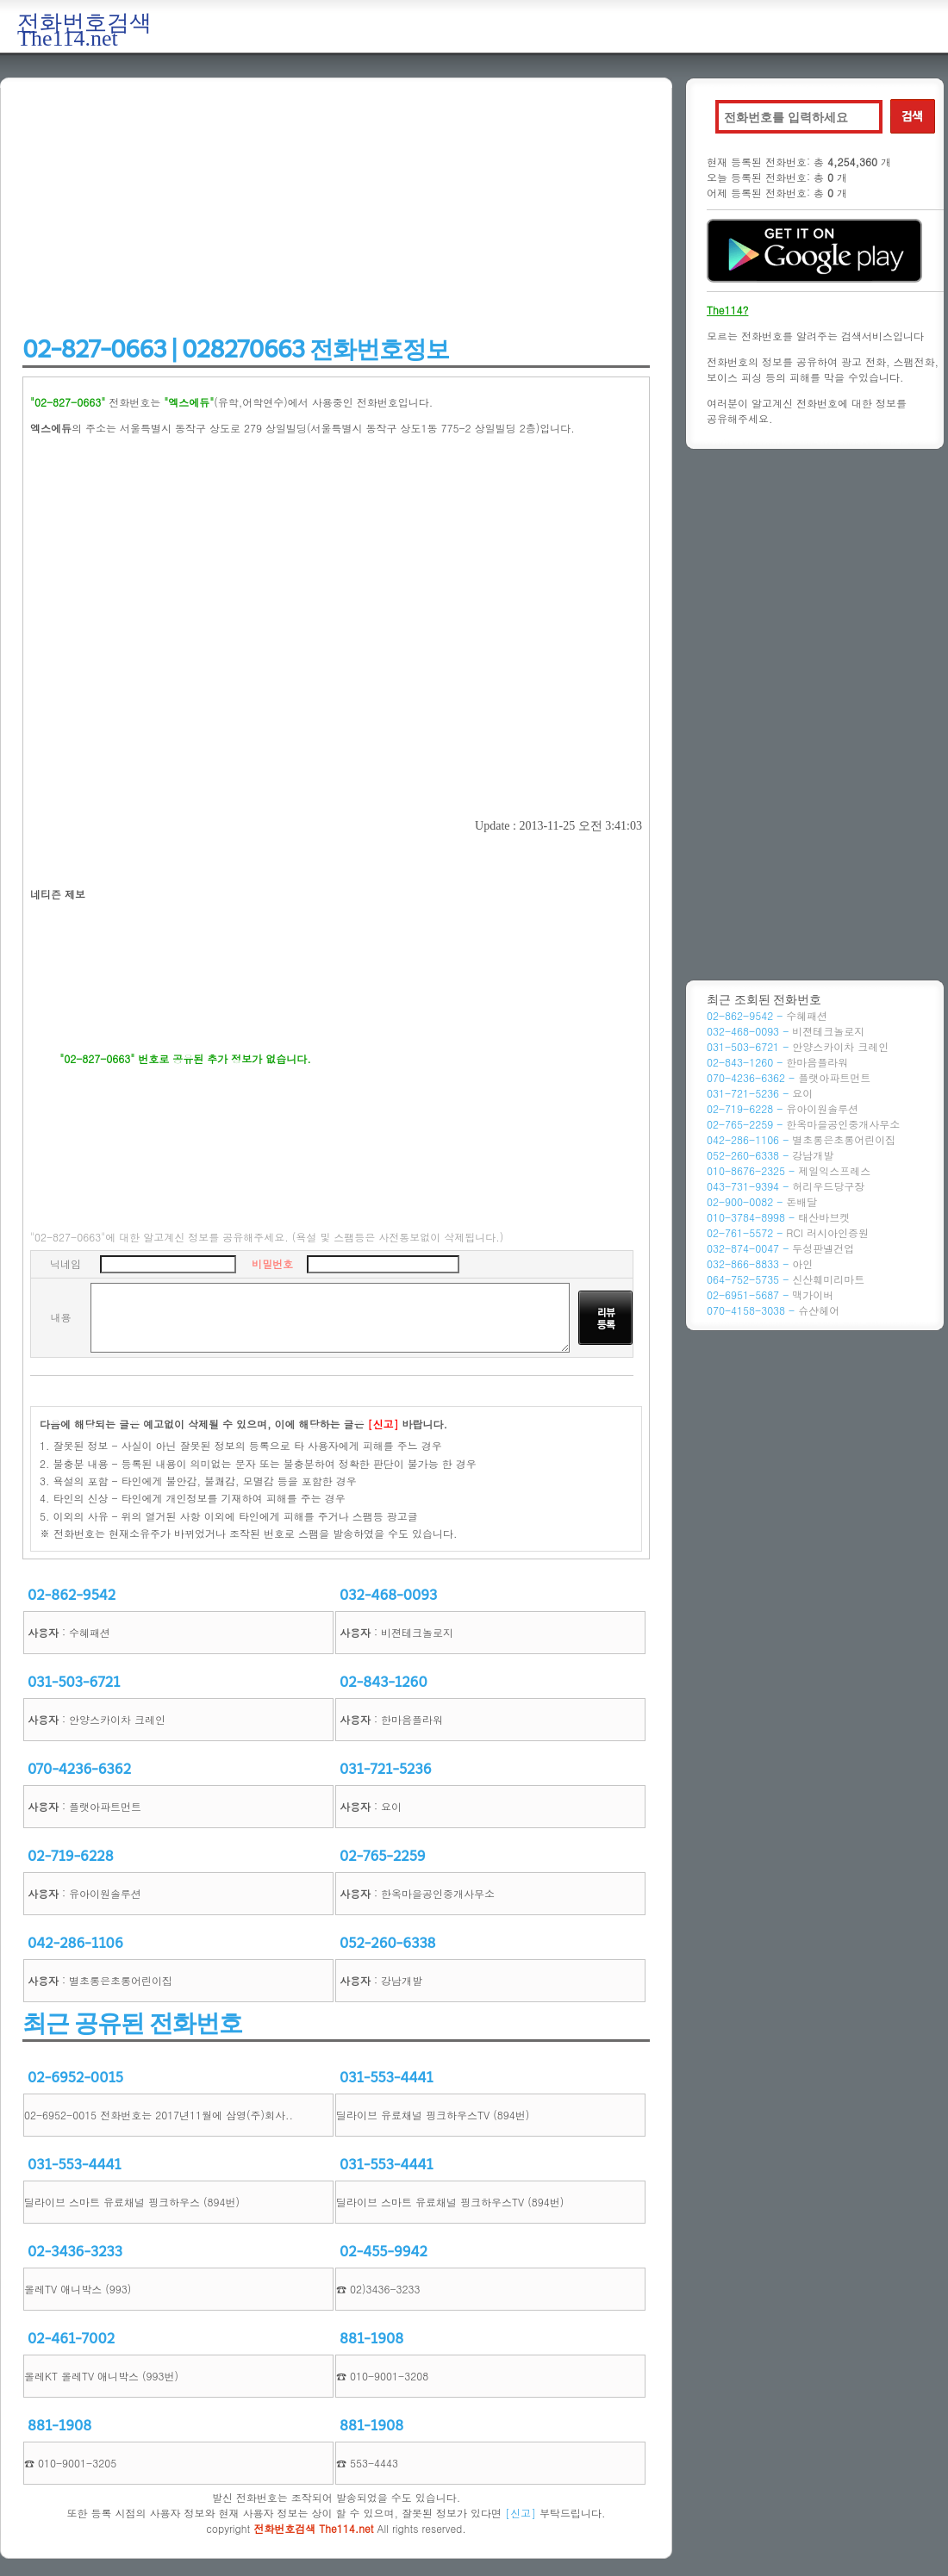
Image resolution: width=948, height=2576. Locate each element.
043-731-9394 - (785, 1186)
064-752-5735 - (785, 1279)
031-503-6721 (74, 1682)
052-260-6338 (388, 1943)
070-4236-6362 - (788, 1077)
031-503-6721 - (798, 1046)
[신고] (520, 2512)
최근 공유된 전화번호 (132, 2023)
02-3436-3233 (75, 2251)
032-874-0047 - (780, 1248)
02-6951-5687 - (770, 1294)
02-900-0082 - (762, 1201)
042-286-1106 (75, 1943)
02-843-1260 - (777, 1062)
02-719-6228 (71, 1856)
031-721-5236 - (760, 1093)
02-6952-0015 (75, 2077)
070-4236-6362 (79, 1769)
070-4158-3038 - (773, 1310)
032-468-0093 (388, 1595)
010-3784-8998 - (778, 1217)
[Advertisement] (336, 208)
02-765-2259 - (803, 1124)
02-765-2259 (383, 1856)
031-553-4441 (386, 2077)
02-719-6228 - (782, 1108)
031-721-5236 (386, 1769)
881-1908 (371, 2338)
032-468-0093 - (785, 1031)
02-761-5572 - (788, 1232)
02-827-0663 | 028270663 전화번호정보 (235, 349)
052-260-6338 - (770, 1155)
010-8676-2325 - (788, 1170)
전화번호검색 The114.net (84, 30)
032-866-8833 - (760, 1263)
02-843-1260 (383, 1682)
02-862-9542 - (767, 1015)
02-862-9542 (71, 1595)
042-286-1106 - (801, 1139)
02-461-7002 (71, 2338)
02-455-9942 (383, 2251)
